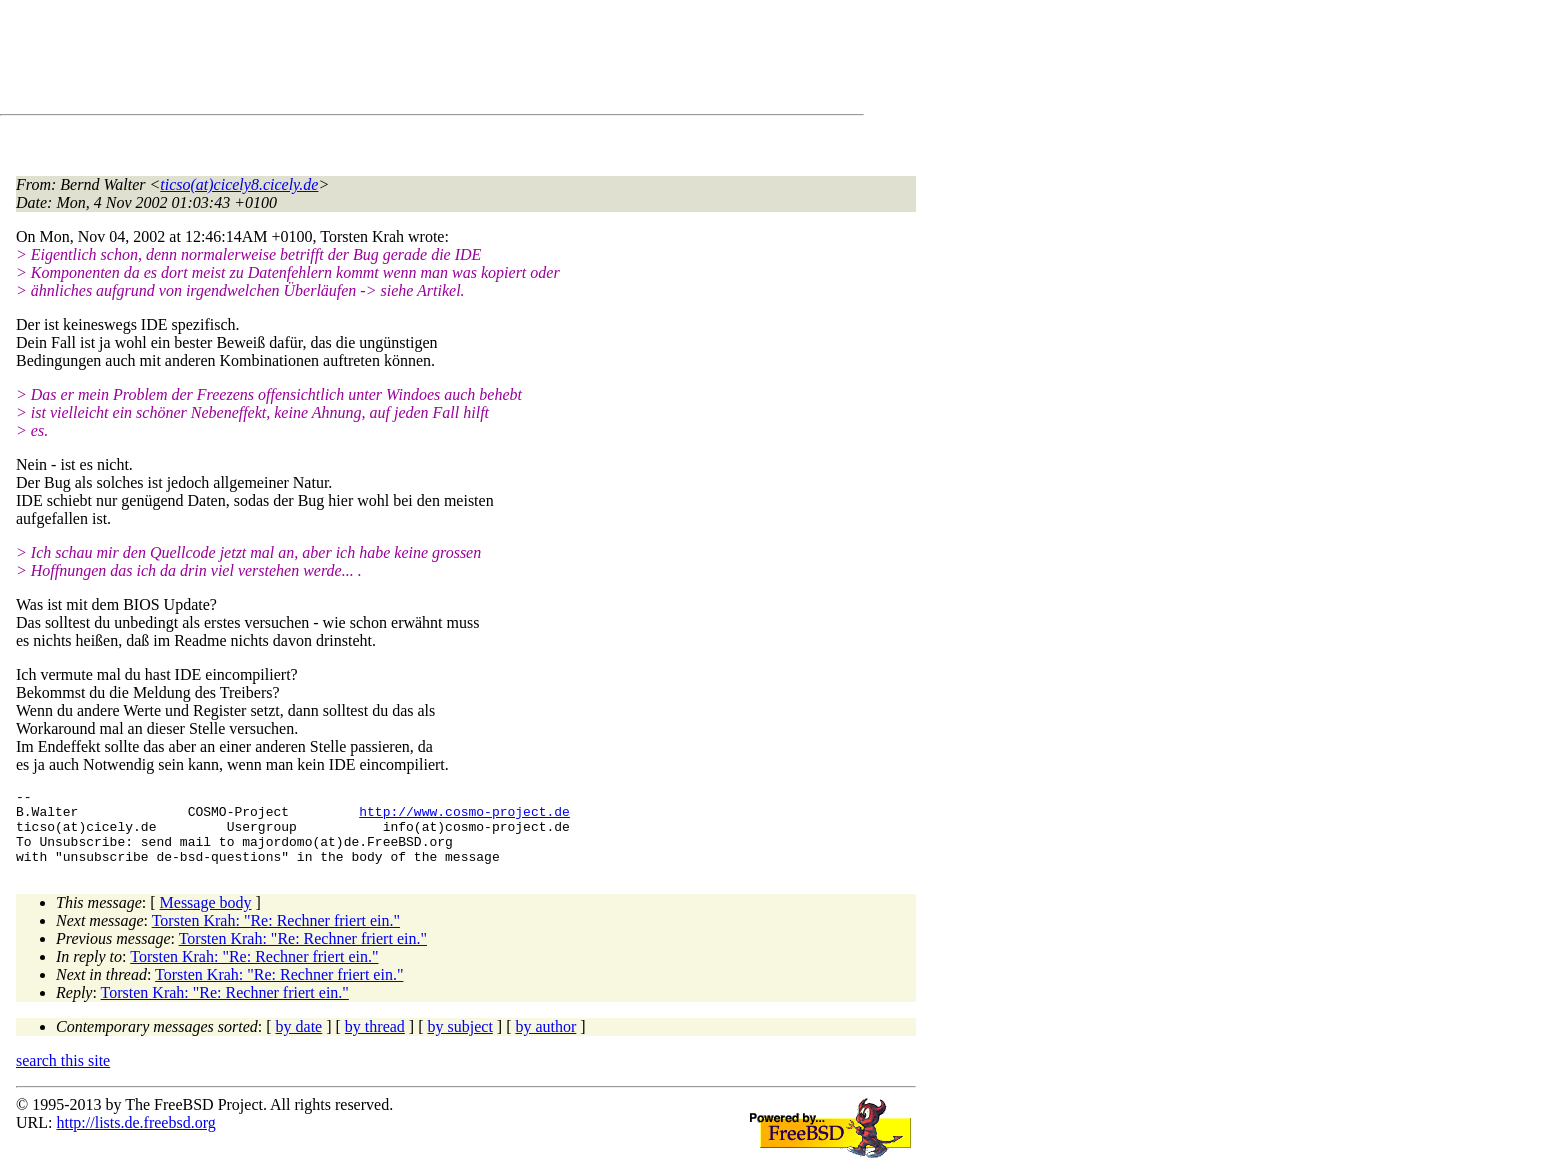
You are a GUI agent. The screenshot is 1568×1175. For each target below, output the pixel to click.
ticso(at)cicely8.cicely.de (239, 184)
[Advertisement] (380, 61)
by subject (460, 1041)
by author (545, 1041)
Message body (206, 917)
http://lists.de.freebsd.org (135, 1137)
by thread (375, 1041)
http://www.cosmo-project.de (464, 817)
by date (299, 1041)
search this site (63, 1075)
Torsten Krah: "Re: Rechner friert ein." (276, 935)
